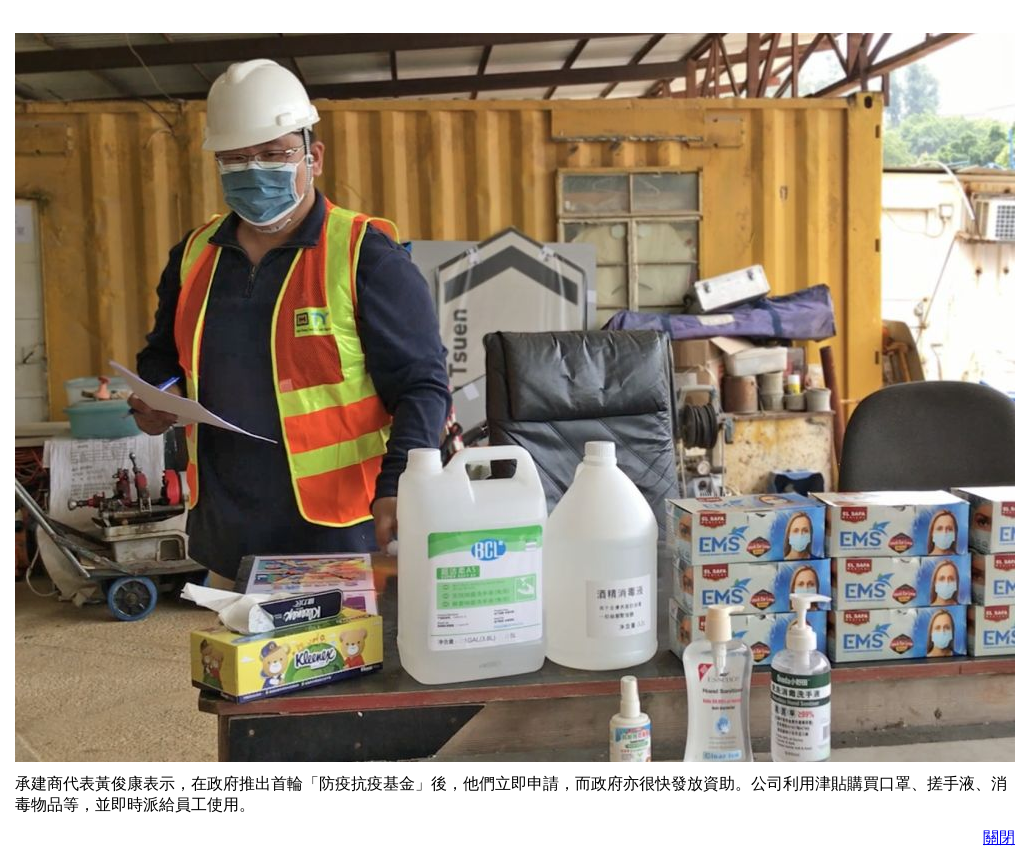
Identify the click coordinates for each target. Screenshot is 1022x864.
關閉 (999, 837)
